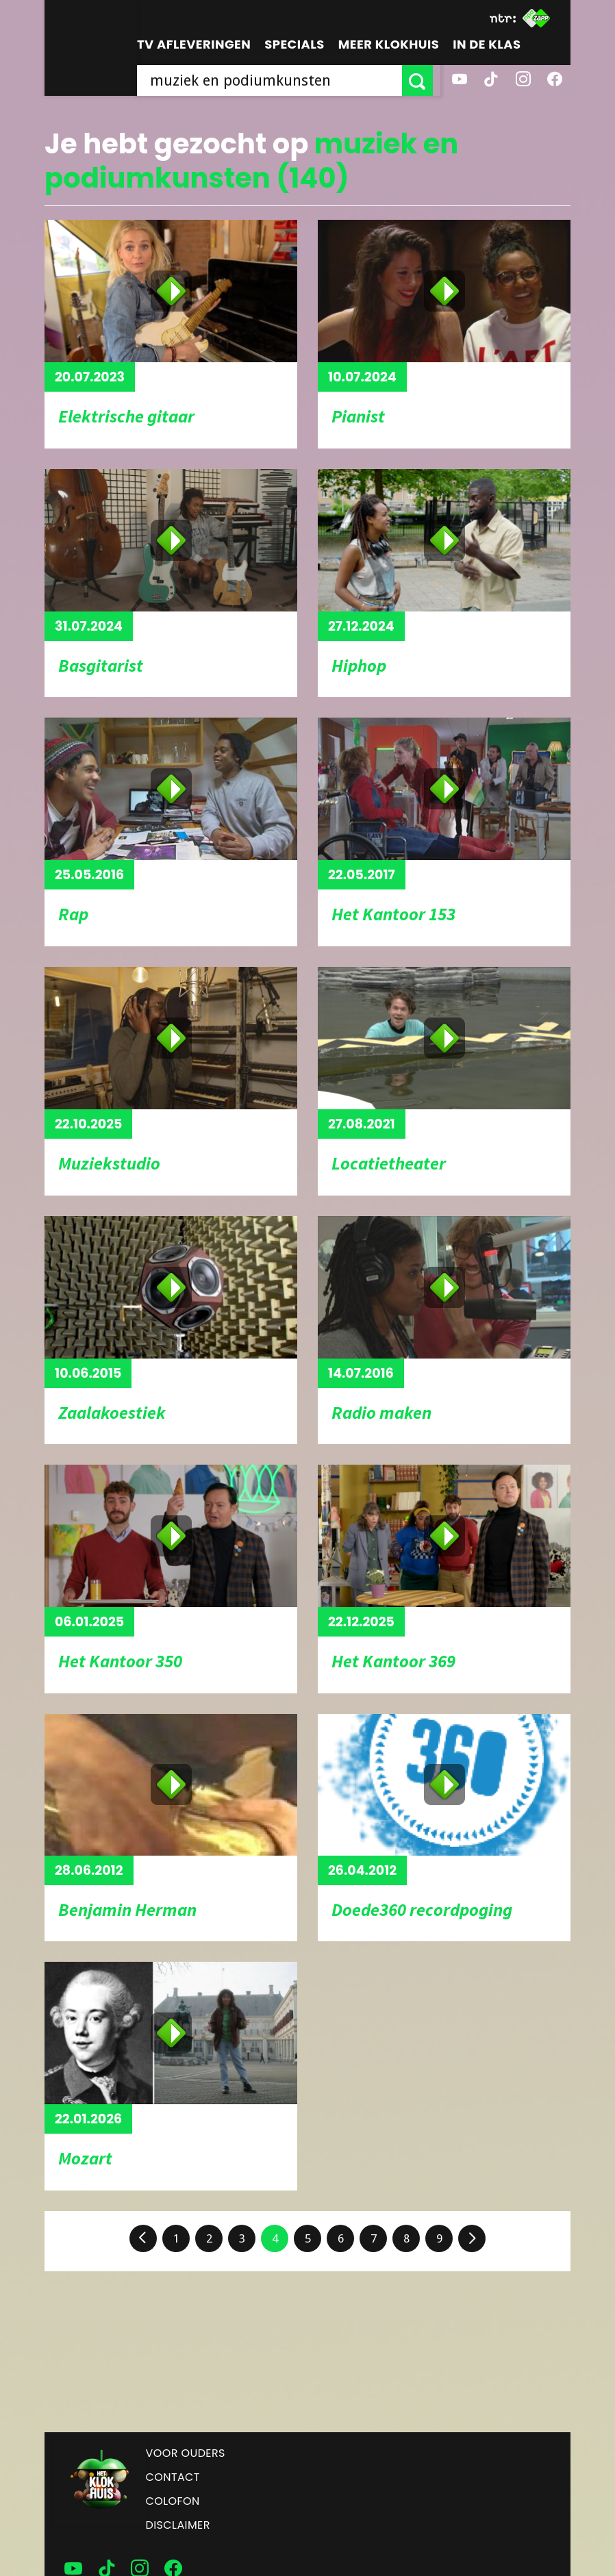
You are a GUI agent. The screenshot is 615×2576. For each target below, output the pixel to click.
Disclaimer (178, 2525)
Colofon (173, 2501)
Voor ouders (185, 2453)
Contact (173, 2477)
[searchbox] (273, 80)
